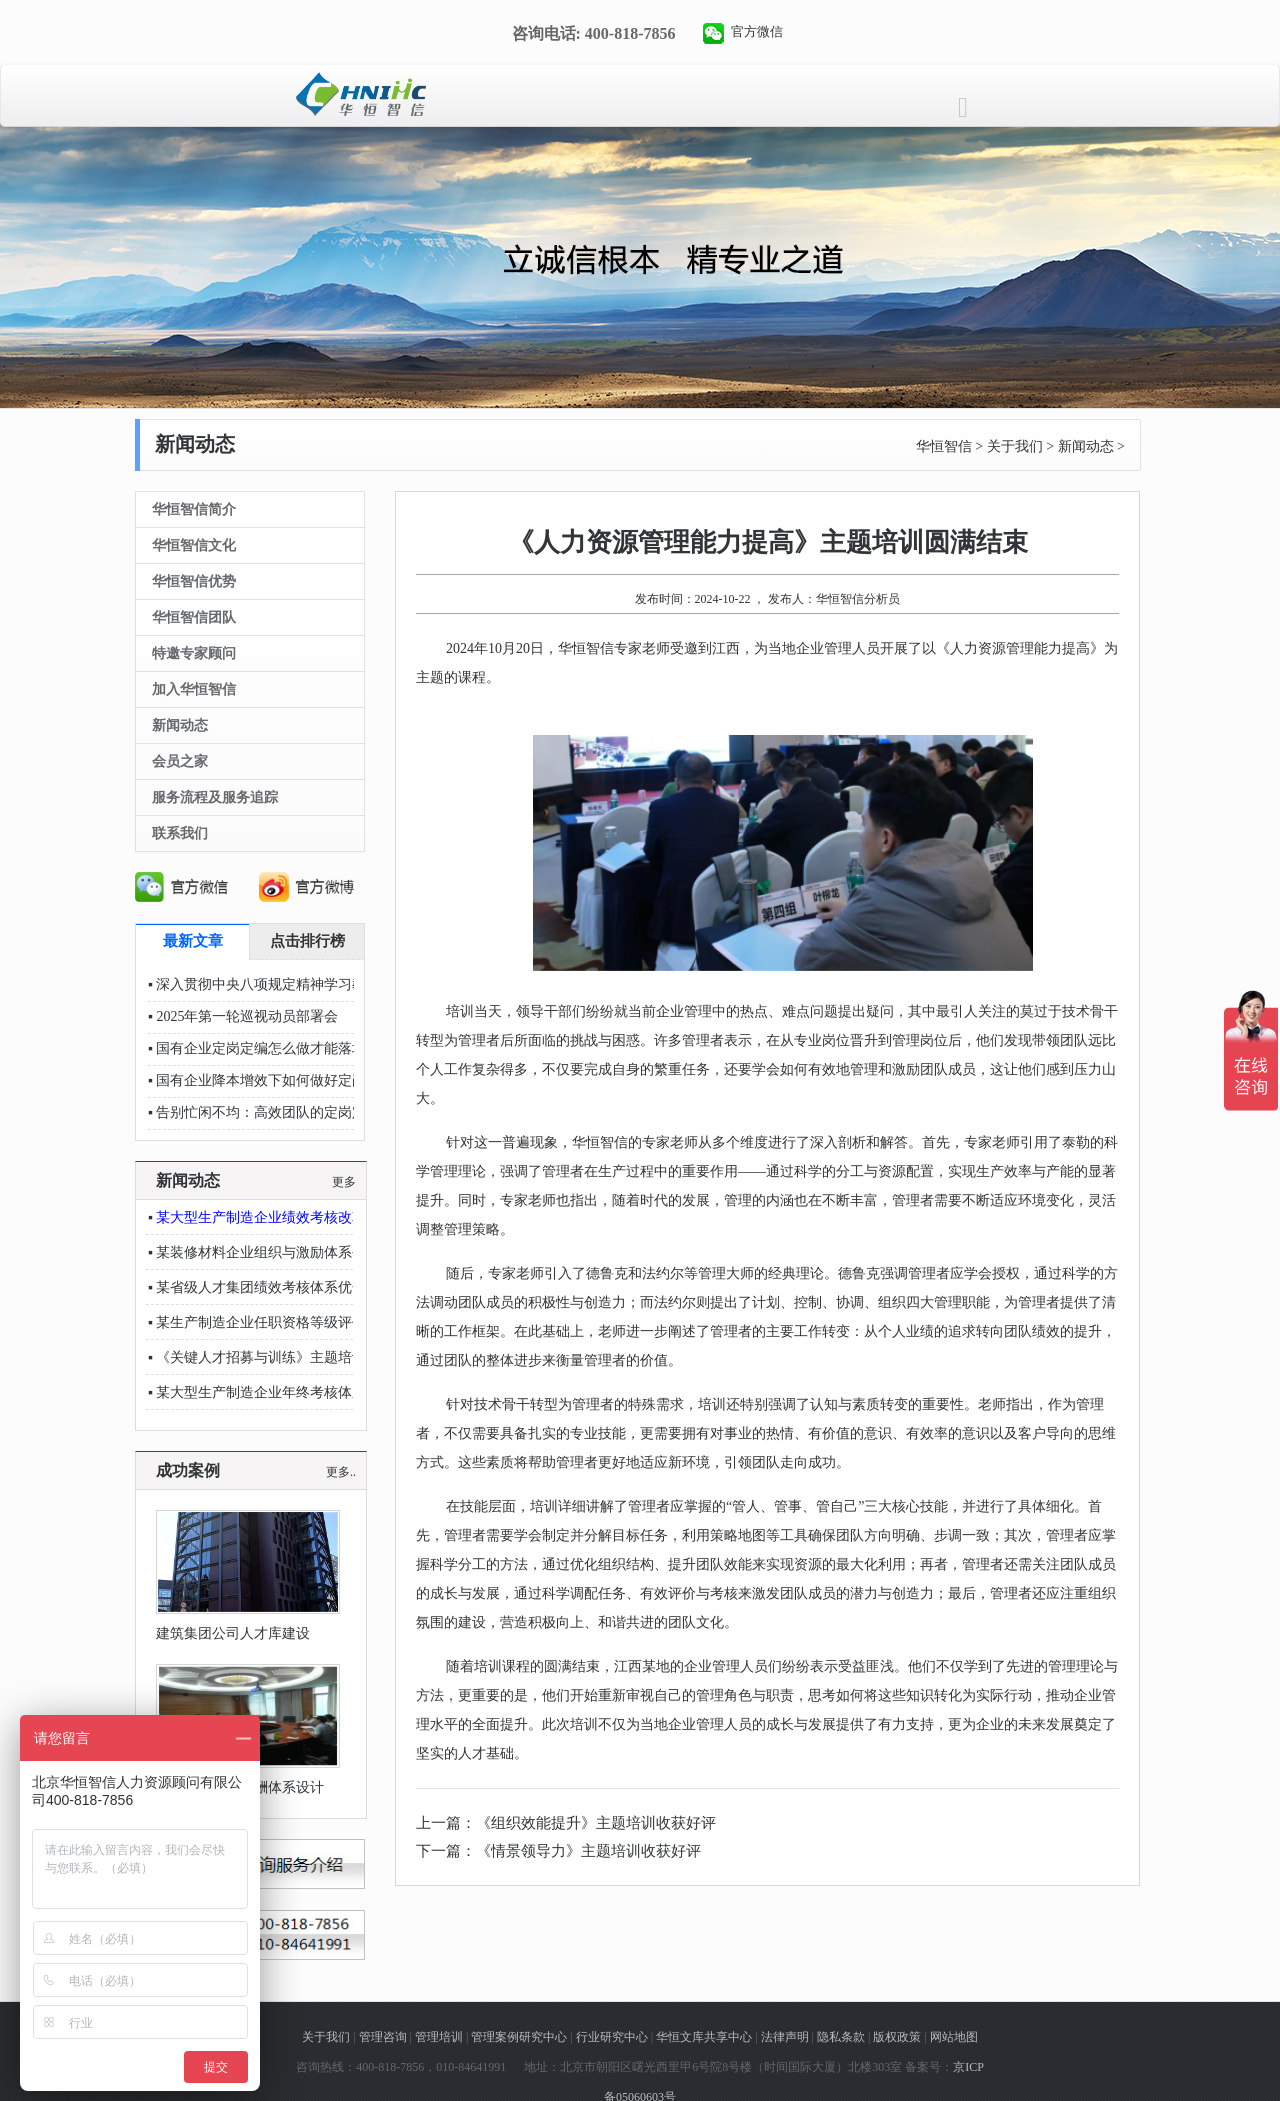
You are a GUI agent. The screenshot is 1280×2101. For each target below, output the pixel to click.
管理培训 (439, 2037)
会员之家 (180, 761)
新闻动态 (1086, 446)
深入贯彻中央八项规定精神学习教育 (268, 984)
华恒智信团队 (194, 617)
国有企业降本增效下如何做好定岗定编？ (282, 1080)
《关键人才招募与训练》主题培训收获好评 (289, 1357)
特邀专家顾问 (194, 653)
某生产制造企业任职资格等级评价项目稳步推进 (303, 1322)
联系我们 (180, 833)
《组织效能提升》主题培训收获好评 (596, 1823)
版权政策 (897, 2037)
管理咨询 (383, 2037)
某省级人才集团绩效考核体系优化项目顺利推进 (303, 1287)
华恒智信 (944, 446)
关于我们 (1015, 446)
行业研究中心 (612, 2037)
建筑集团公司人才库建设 (233, 1633)
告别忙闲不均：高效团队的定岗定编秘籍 (282, 1112)
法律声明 (785, 2037)
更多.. (341, 1472)
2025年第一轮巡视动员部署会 (247, 1016)
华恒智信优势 (194, 581)
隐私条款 (841, 2037)
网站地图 (954, 2037)
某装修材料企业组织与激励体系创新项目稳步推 (303, 1252)
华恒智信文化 (194, 545)
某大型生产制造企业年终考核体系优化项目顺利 (303, 1392)
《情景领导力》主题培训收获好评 (588, 1851)
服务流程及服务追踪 (215, 797)
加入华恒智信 (194, 689)
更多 (344, 1182)
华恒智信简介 (194, 509)
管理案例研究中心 (519, 2037)
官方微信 (757, 31)
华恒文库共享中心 (704, 2037)
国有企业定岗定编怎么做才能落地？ (268, 1048)
